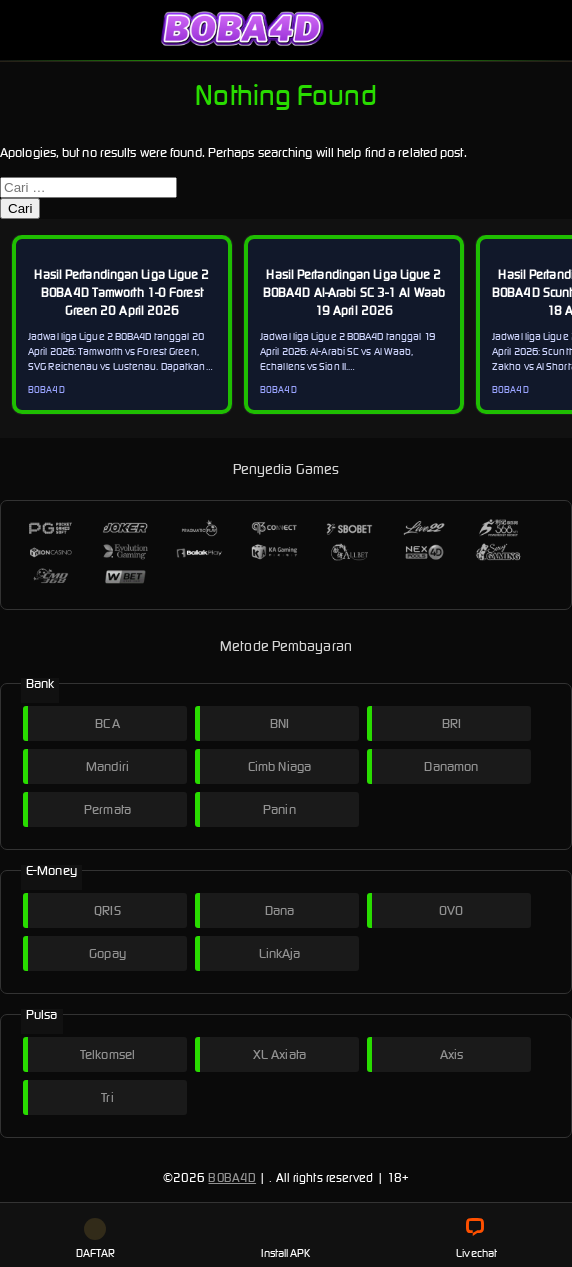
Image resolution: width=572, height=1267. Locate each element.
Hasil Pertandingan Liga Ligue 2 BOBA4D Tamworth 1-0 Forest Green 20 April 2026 (121, 292)
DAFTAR (96, 1239)
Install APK (285, 1239)
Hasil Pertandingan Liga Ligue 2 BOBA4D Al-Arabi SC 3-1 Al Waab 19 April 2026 (354, 292)
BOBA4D (232, 1177)
